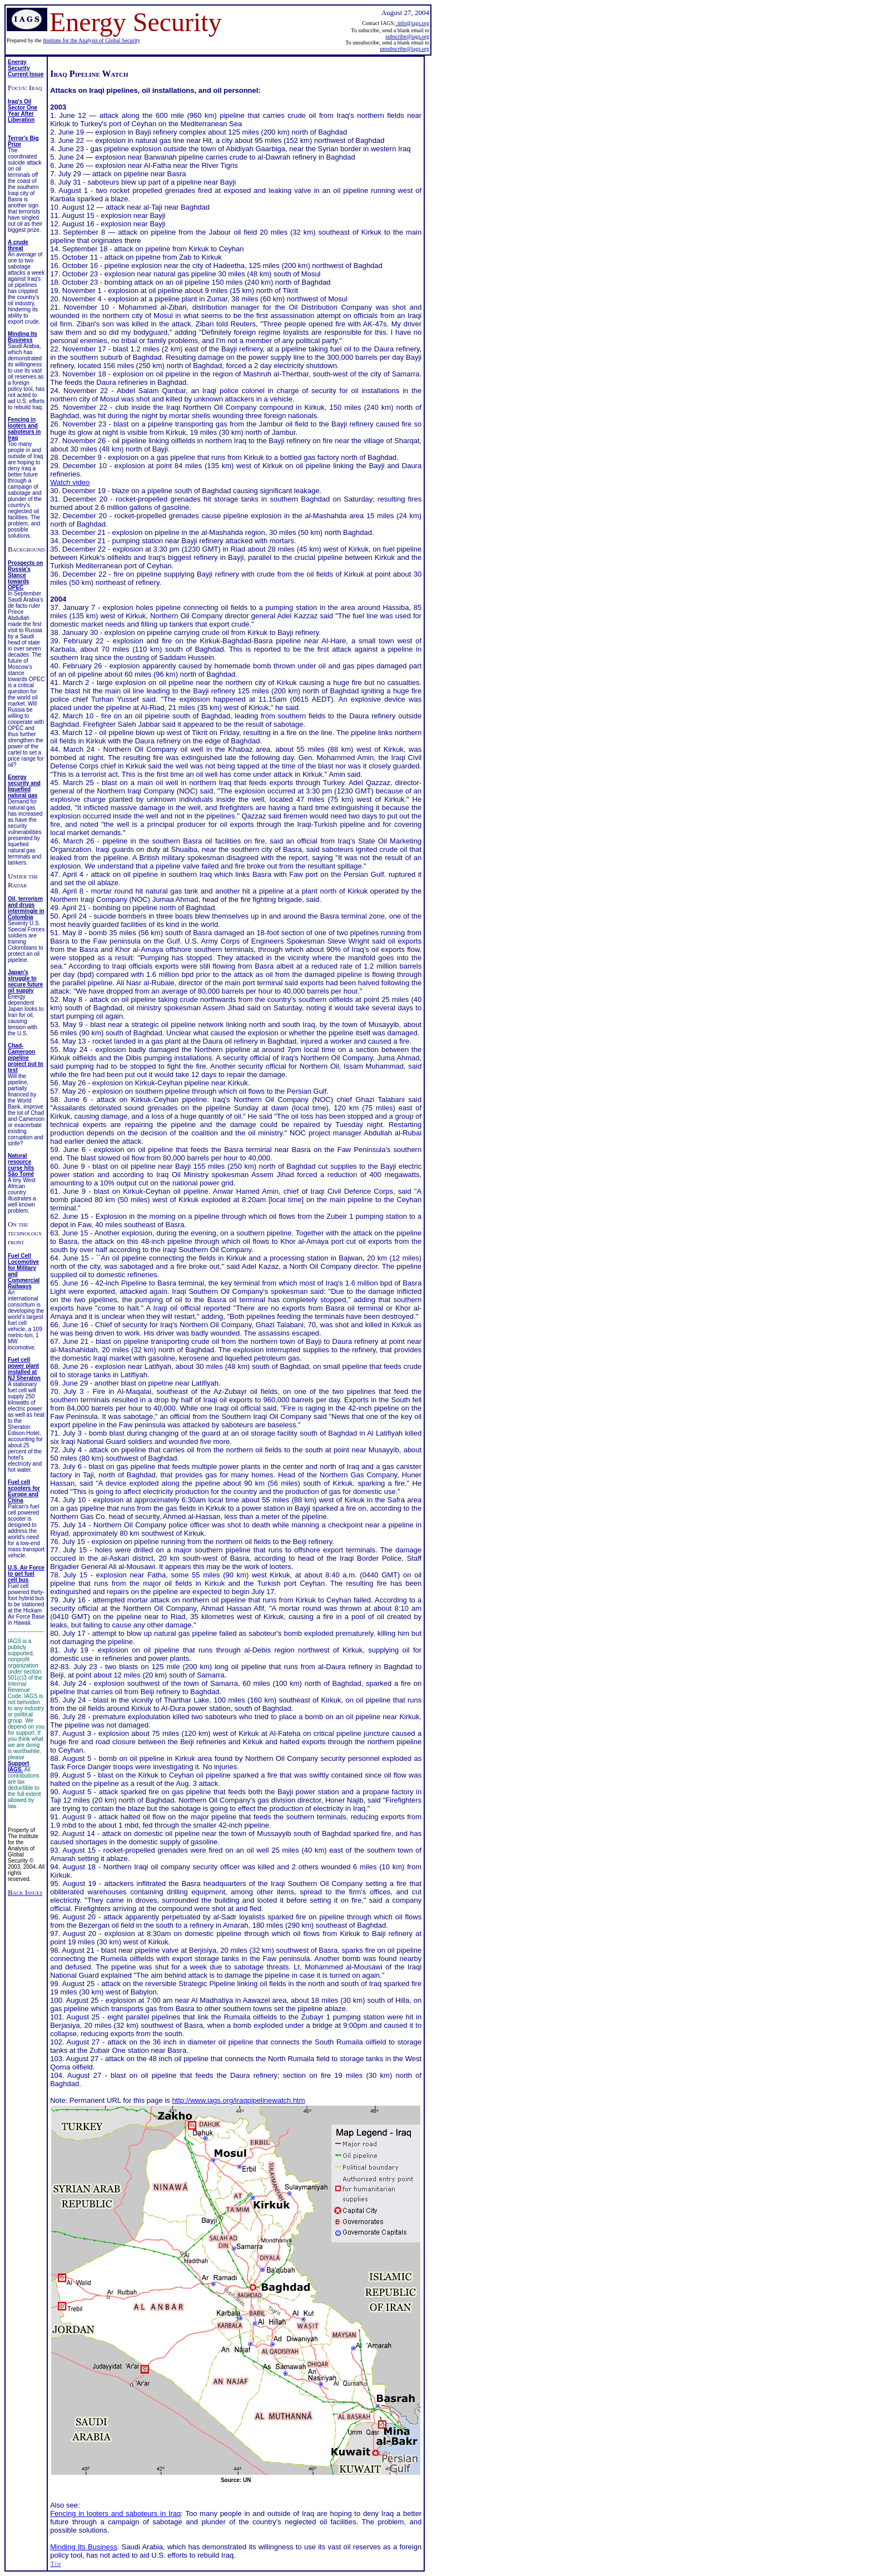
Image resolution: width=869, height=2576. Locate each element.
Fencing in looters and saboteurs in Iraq (115, 2513)
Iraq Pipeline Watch (89, 73)
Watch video (70, 482)
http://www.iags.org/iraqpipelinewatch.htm (238, 2100)
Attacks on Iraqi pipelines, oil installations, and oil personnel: (155, 90)
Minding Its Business (83, 2547)
